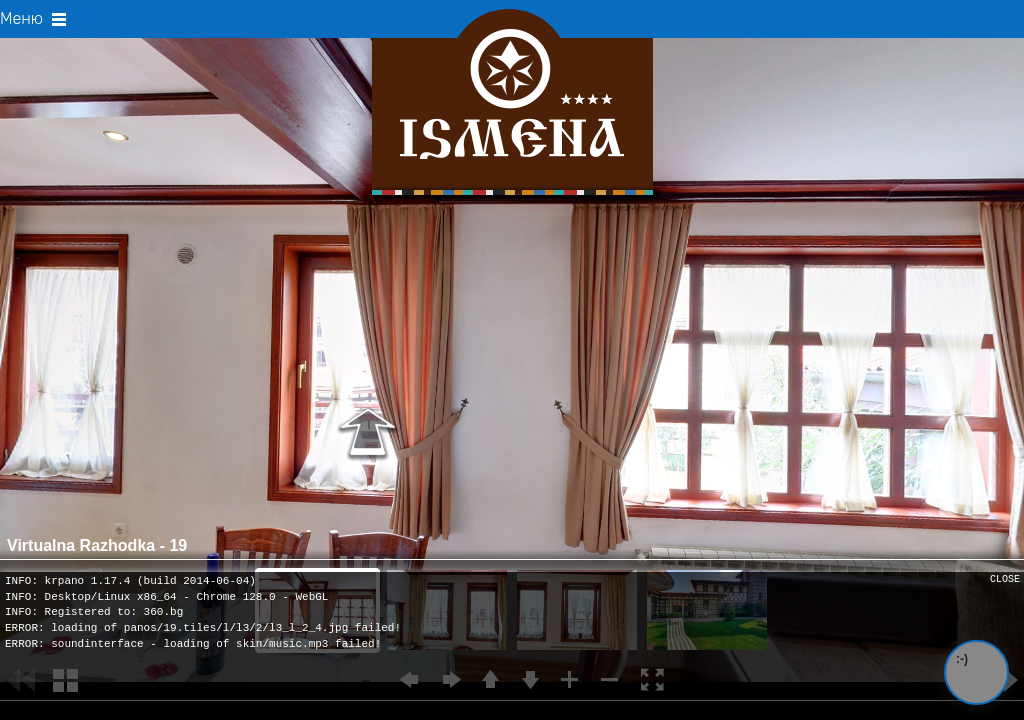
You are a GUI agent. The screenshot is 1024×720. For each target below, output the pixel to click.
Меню (33, 18)
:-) (962, 659)
